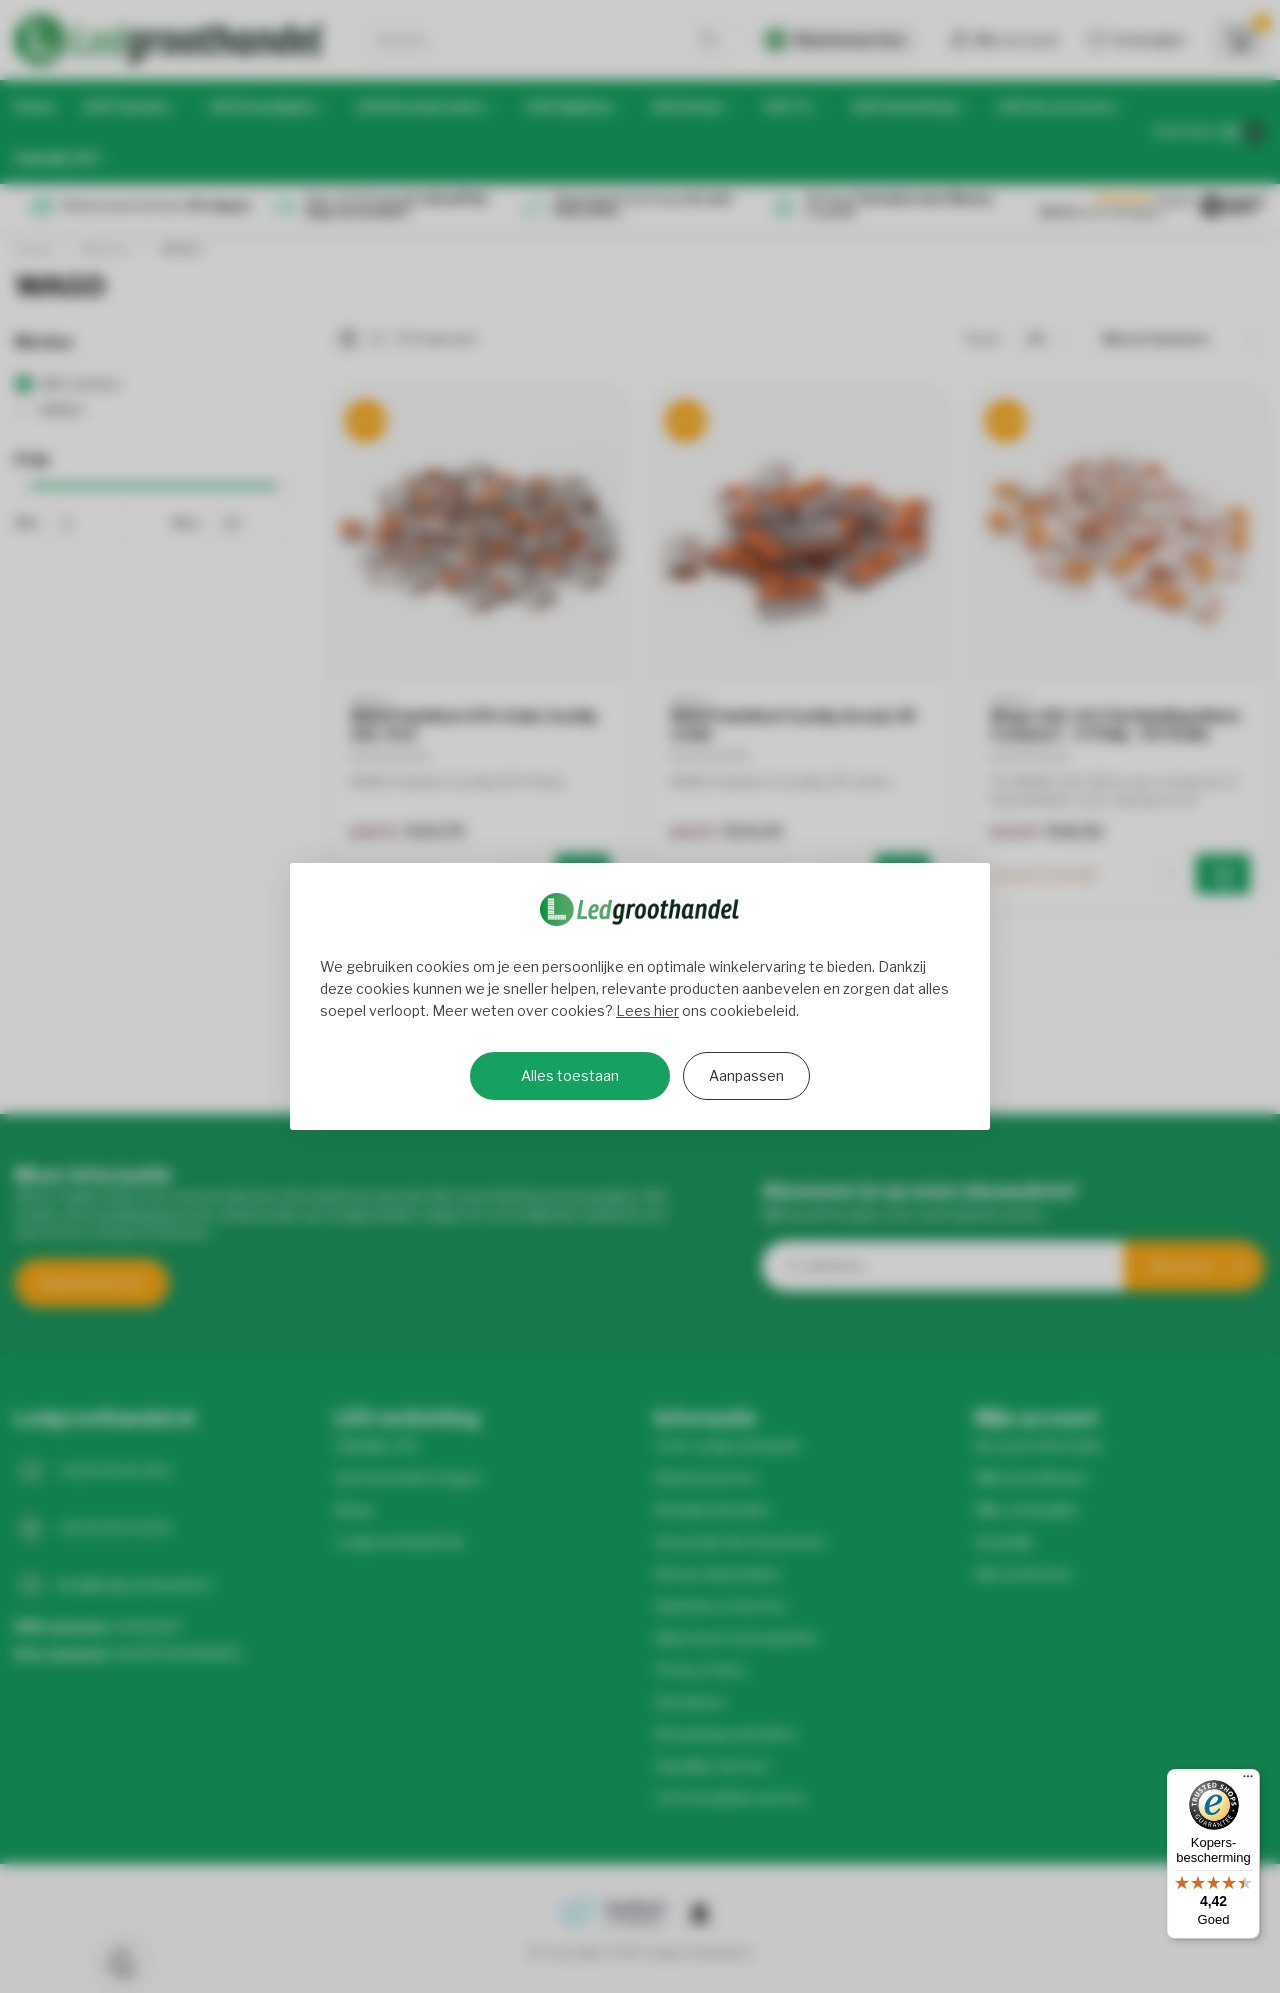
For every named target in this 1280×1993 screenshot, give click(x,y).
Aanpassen (746, 1075)
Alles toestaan (570, 1075)
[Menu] (1248, 1781)
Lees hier (647, 1010)
